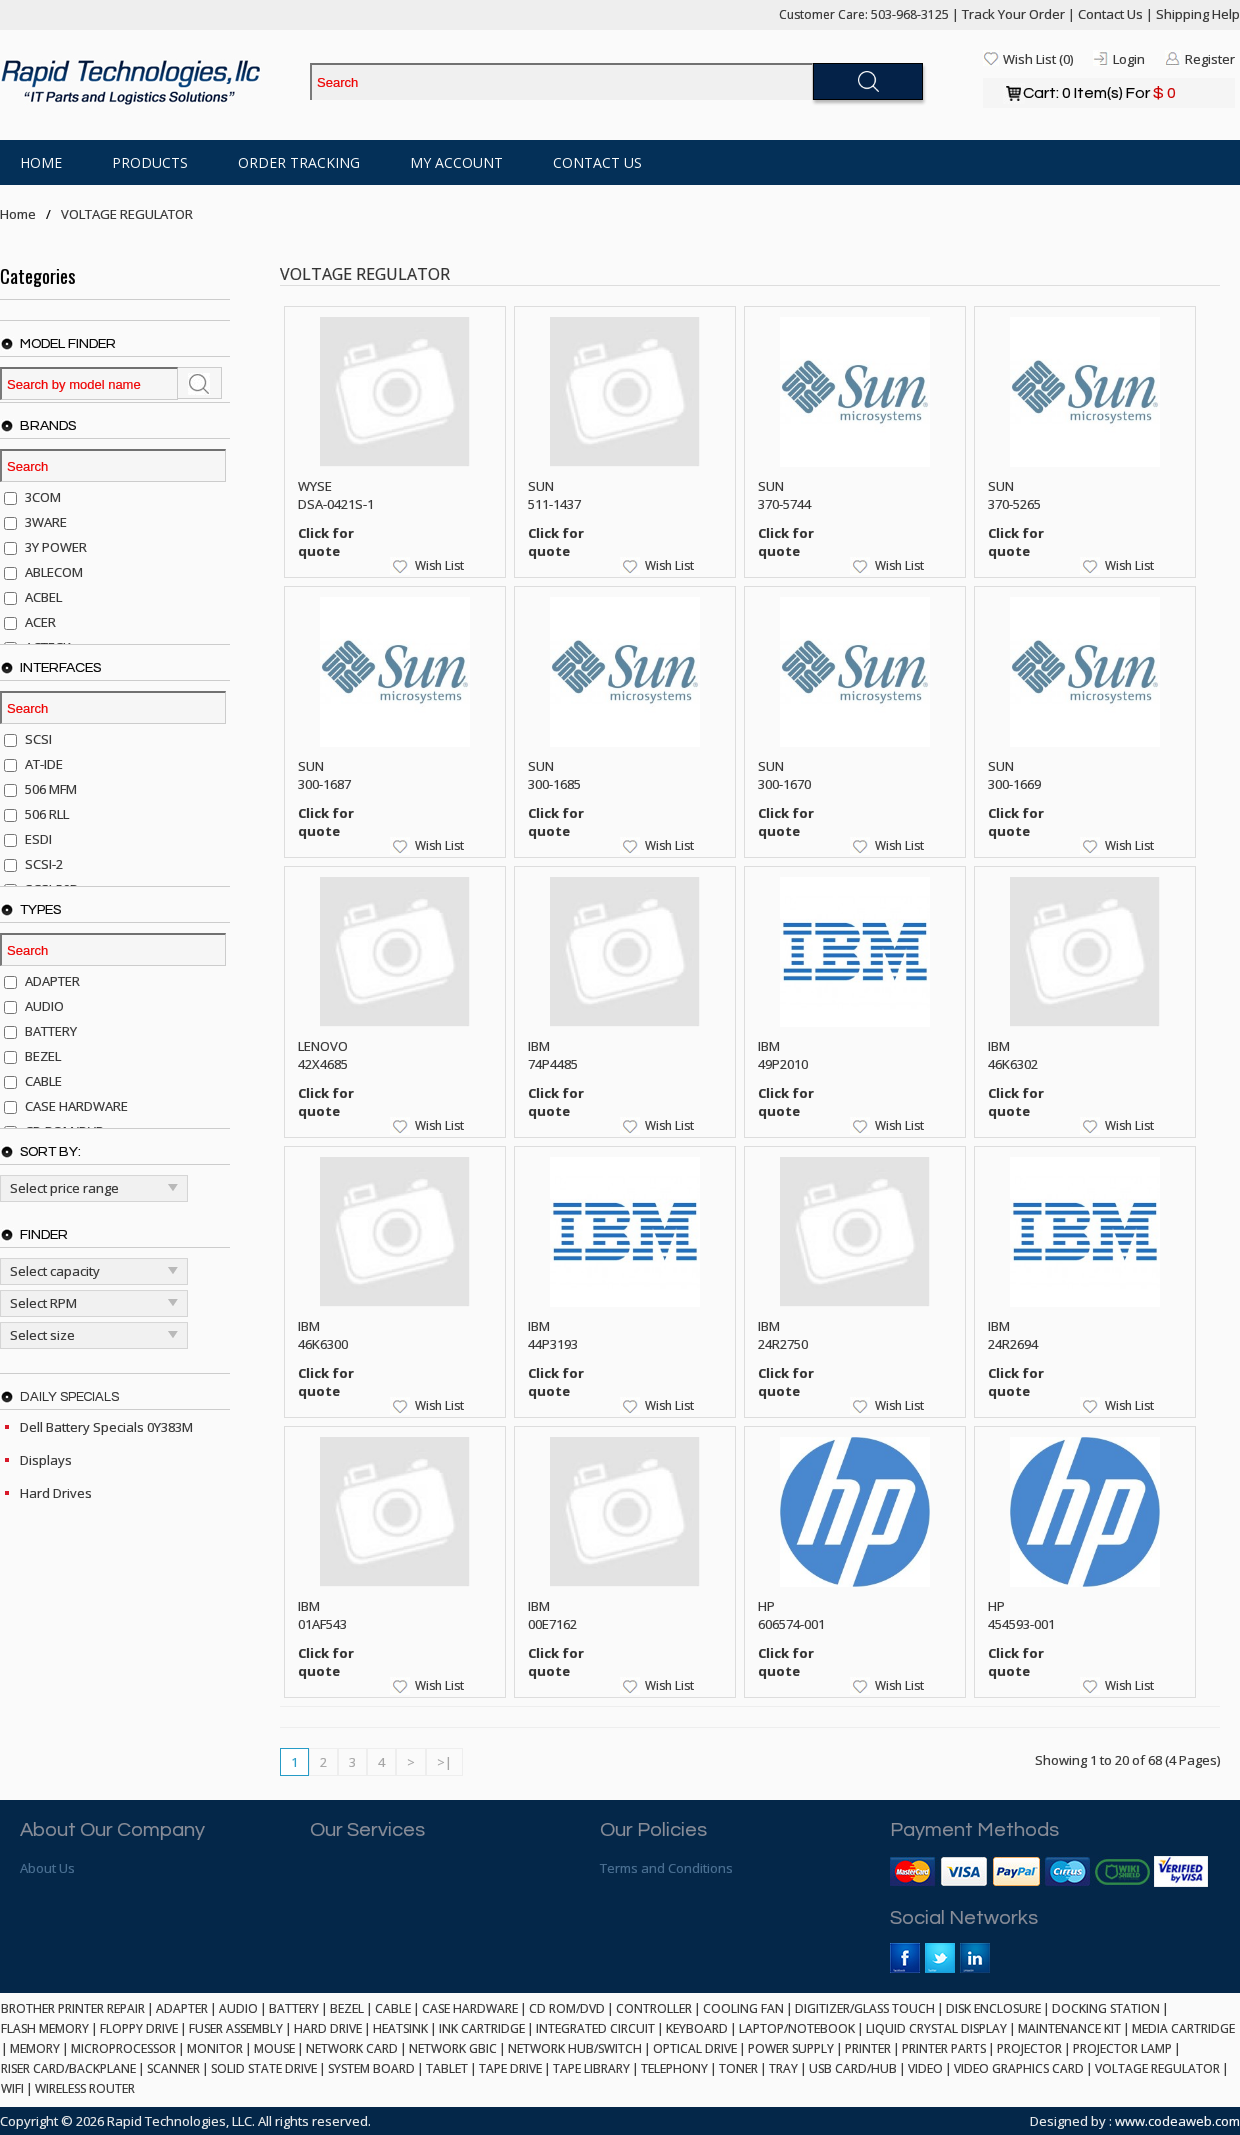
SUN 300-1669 (1014, 775)
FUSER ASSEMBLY (236, 2028)
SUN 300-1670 (784, 775)
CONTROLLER (654, 2008)
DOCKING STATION (1106, 2008)
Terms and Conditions (666, 1868)
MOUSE (274, 2048)
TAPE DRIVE (510, 2068)
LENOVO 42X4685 (323, 1055)
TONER (738, 2068)
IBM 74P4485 (553, 1055)
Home (41, 162)
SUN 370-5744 (784, 495)
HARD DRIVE (328, 2028)
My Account (456, 162)
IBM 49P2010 (783, 1055)
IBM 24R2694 (1013, 1335)
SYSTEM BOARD (371, 2068)
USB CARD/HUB (853, 2068)
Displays (46, 1460)
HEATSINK (400, 2028)
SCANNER (173, 2068)
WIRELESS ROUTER (85, 2088)
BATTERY (294, 2008)
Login (1129, 59)
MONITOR (215, 2048)
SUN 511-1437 (554, 495)
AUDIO (238, 2008)
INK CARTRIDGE (482, 2028)
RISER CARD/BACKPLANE (68, 2068)
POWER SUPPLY (791, 2048)
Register (1210, 59)
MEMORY (35, 2048)
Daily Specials (69, 1397)
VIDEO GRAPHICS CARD (1019, 2068)
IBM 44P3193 (553, 1335)
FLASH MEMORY (45, 2028)
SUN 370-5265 (1014, 495)
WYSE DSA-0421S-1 (336, 495)
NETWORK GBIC (453, 2048)
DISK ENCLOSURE (993, 2008)
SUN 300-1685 (554, 775)
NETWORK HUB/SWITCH (575, 2048)
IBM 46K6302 (1013, 1055)
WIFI (12, 2088)
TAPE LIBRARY (591, 2068)
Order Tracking (299, 162)
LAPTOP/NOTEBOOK (797, 2028)
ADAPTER (182, 2008)
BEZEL (347, 2008)
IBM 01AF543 (322, 1615)
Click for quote (326, 542)
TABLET (447, 2068)
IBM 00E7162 (552, 1615)
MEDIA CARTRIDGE (1183, 2028)
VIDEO (925, 2068)
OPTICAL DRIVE (695, 2048)
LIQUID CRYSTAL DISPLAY (936, 2028)
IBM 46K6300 (323, 1335)
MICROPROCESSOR (123, 2048)
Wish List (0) (1038, 59)
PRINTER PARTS (944, 2048)
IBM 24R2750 (783, 1335)
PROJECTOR (1029, 2048)
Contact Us (1110, 14)
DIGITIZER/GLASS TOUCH (865, 2008)
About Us (47, 1868)
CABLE (393, 2008)
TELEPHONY (674, 2068)
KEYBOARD (697, 2028)
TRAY (783, 2068)
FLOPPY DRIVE (139, 2028)
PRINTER (868, 2048)
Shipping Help (1198, 14)
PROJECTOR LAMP (1122, 2048)
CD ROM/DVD (567, 2008)
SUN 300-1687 (324, 775)
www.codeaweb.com (1177, 2121)
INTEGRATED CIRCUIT (595, 2028)
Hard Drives (56, 1493)
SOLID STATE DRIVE (264, 2068)
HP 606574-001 (791, 1615)
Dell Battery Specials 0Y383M (106, 1427)
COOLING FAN (743, 2008)
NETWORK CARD (352, 2048)
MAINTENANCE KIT (1069, 2028)
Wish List (439, 565)
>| (444, 1762)
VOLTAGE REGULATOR (127, 214)
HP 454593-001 (1021, 1615)
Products (150, 162)
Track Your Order (1013, 14)
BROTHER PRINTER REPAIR (73, 2008)
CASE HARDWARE (470, 2008)
